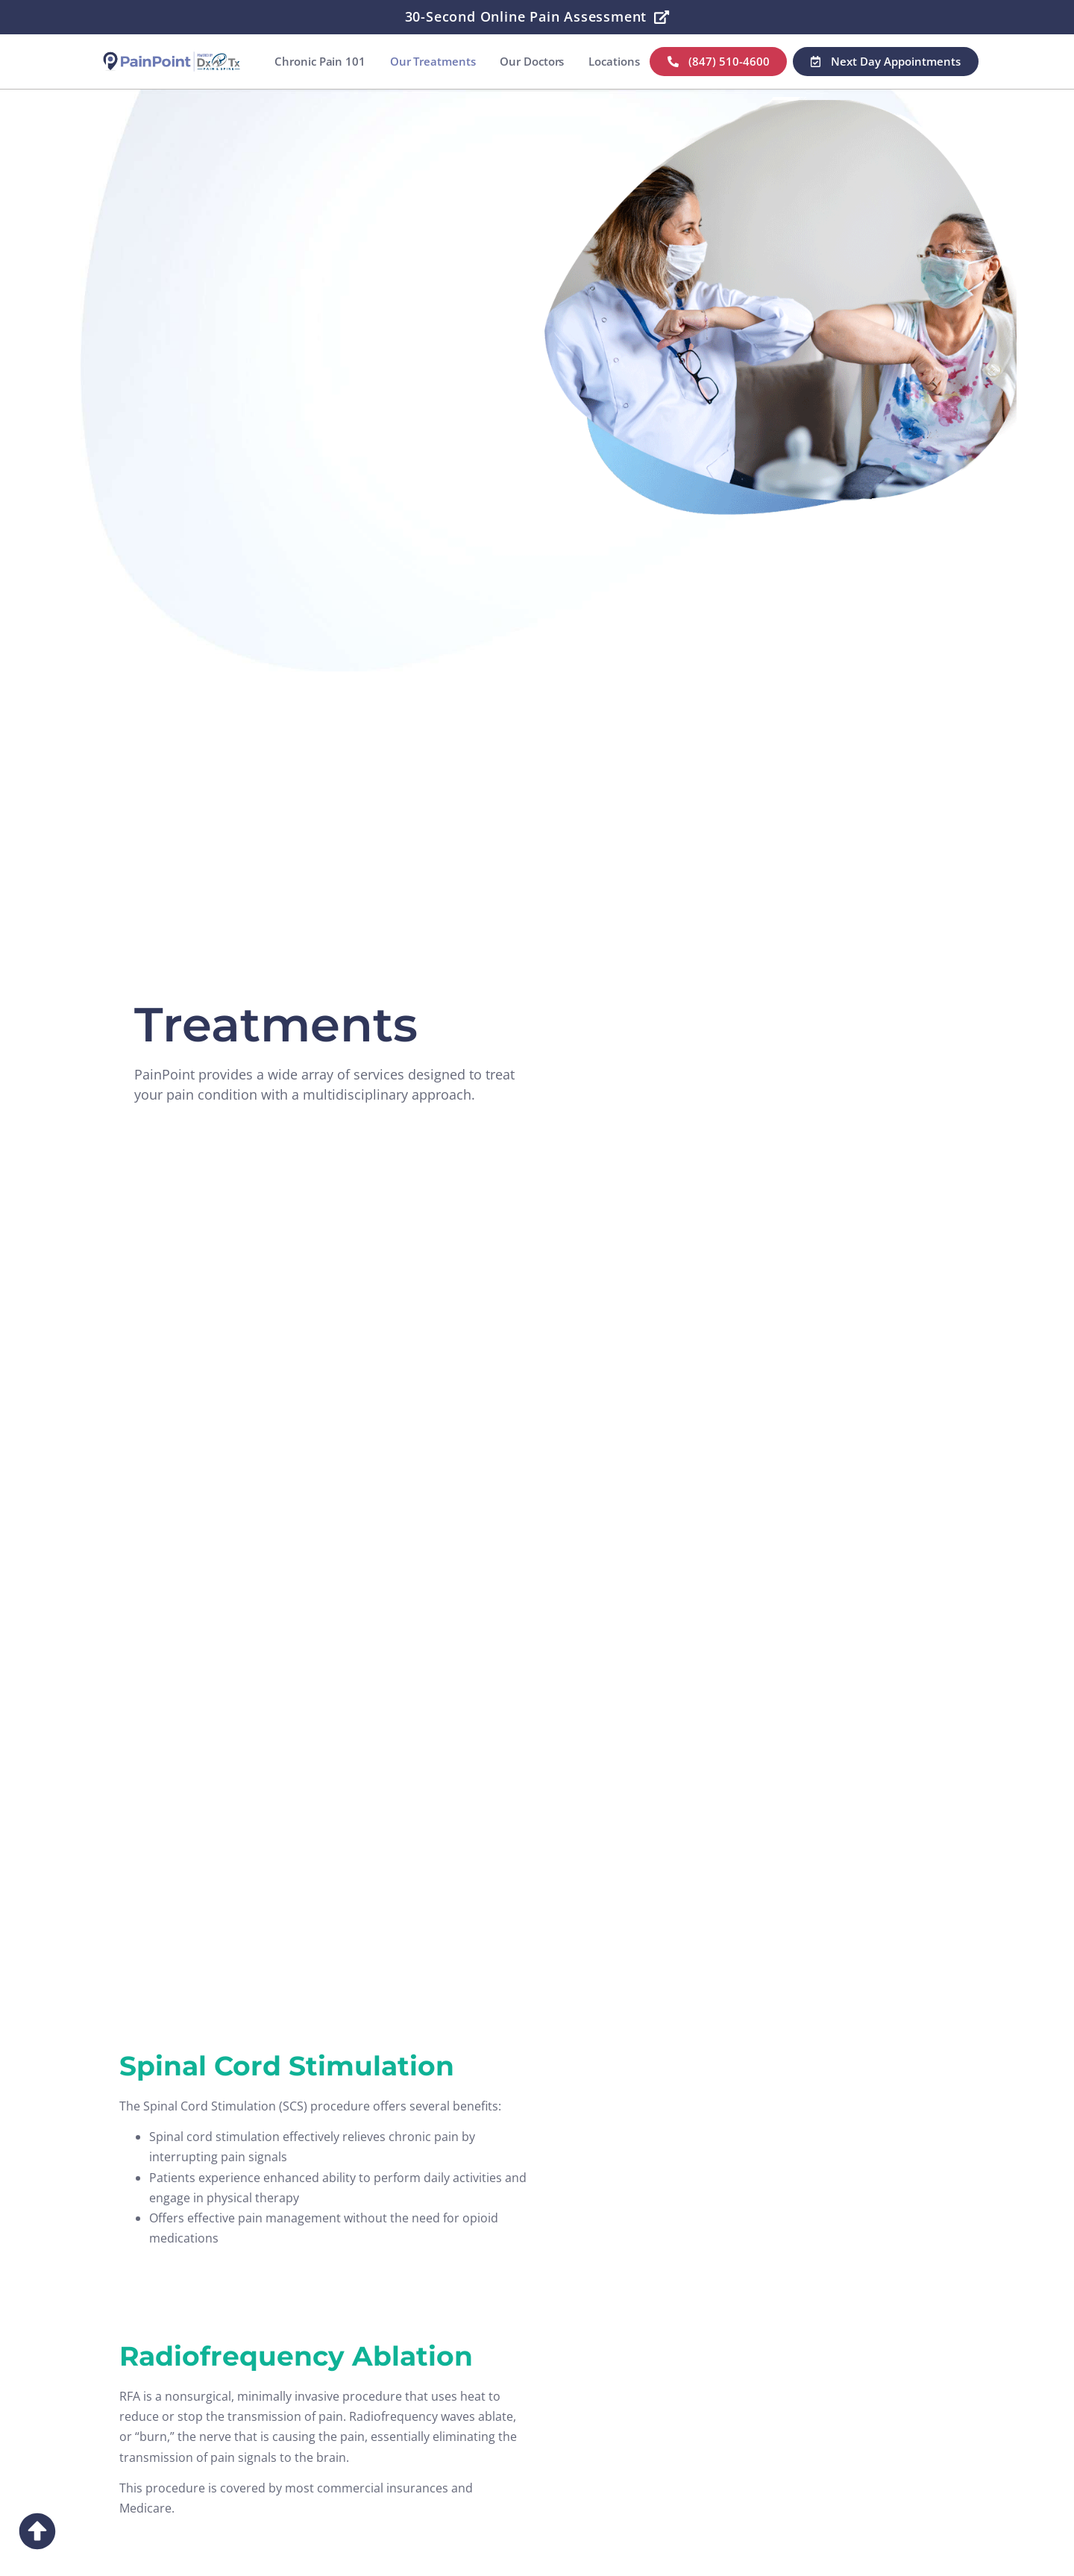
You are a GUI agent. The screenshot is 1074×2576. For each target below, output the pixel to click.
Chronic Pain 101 (319, 61)
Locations (613, 61)
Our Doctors (532, 61)
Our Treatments (432, 61)
